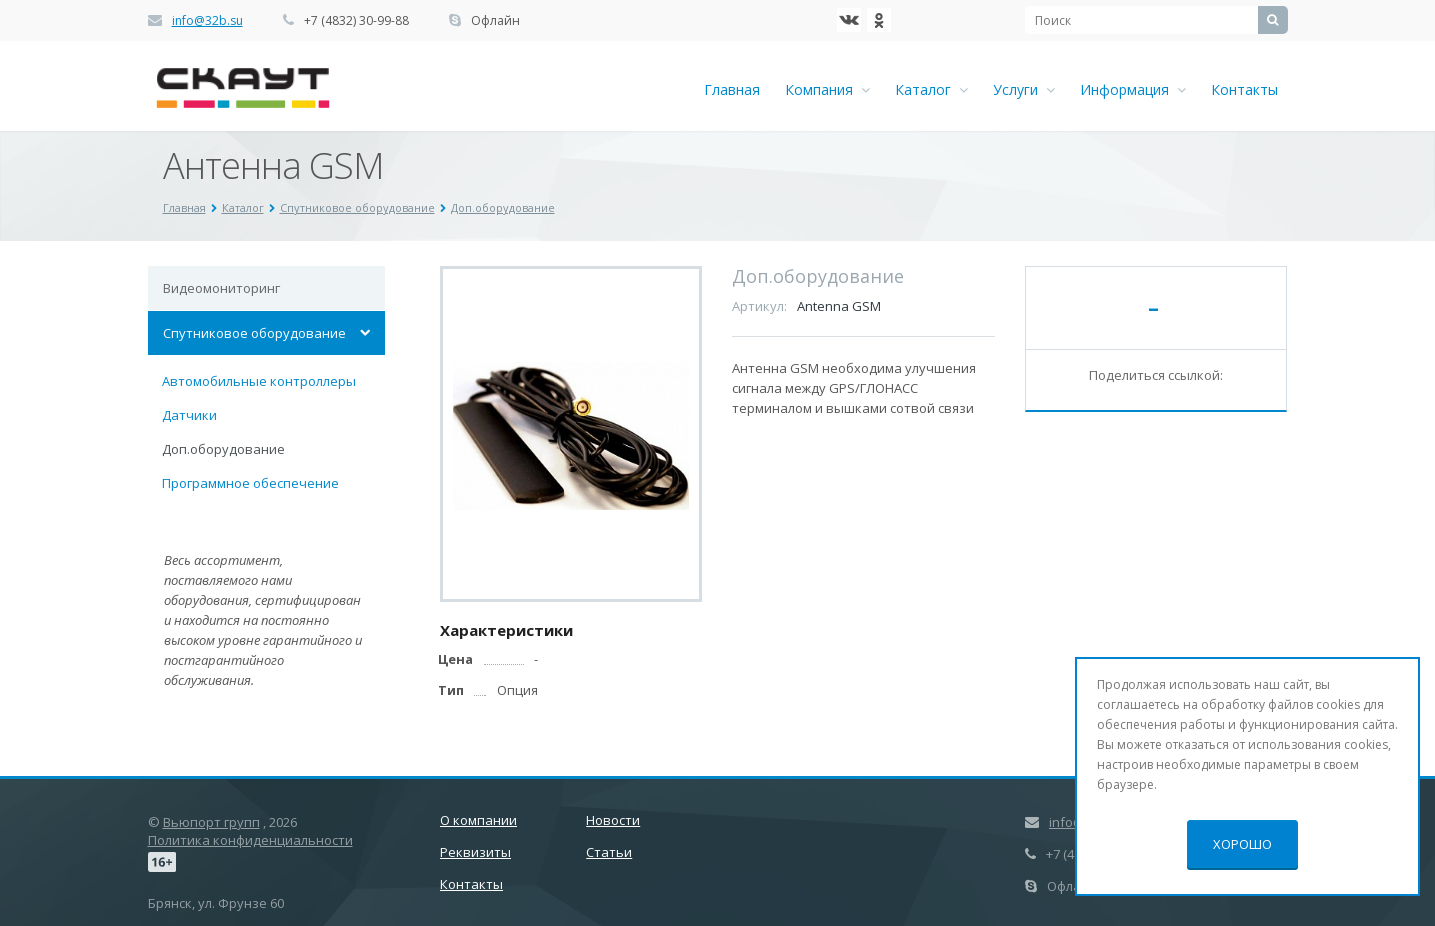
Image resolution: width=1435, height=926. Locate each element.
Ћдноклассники (879, 20)
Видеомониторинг (221, 288)
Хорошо (1242, 844)
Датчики (189, 415)
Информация (1133, 89)
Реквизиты (475, 852)
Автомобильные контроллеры (259, 381)
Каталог (931, 89)
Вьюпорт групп (211, 822)
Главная (732, 89)
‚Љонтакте (849, 20)
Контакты (1244, 89)
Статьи (609, 852)
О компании (478, 820)
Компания (827, 89)
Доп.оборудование (223, 449)
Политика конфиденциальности (250, 840)
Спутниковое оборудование (254, 333)
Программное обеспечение (250, 483)
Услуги (1024, 89)
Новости (613, 820)
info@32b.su (207, 20)
